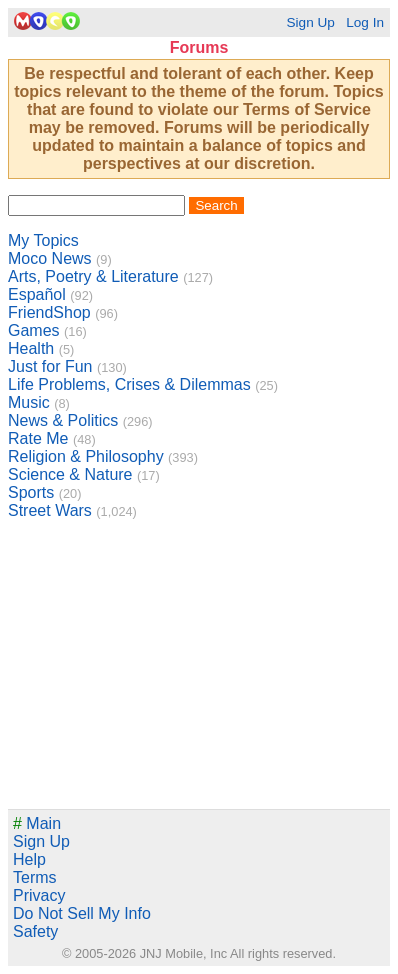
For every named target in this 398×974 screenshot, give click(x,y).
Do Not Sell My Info (82, 913)
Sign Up (310, 22)
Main (37, 823)
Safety (35, 931)
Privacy (39, 895)
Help (29, 859)
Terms (35, 877)
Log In (365, 22)
